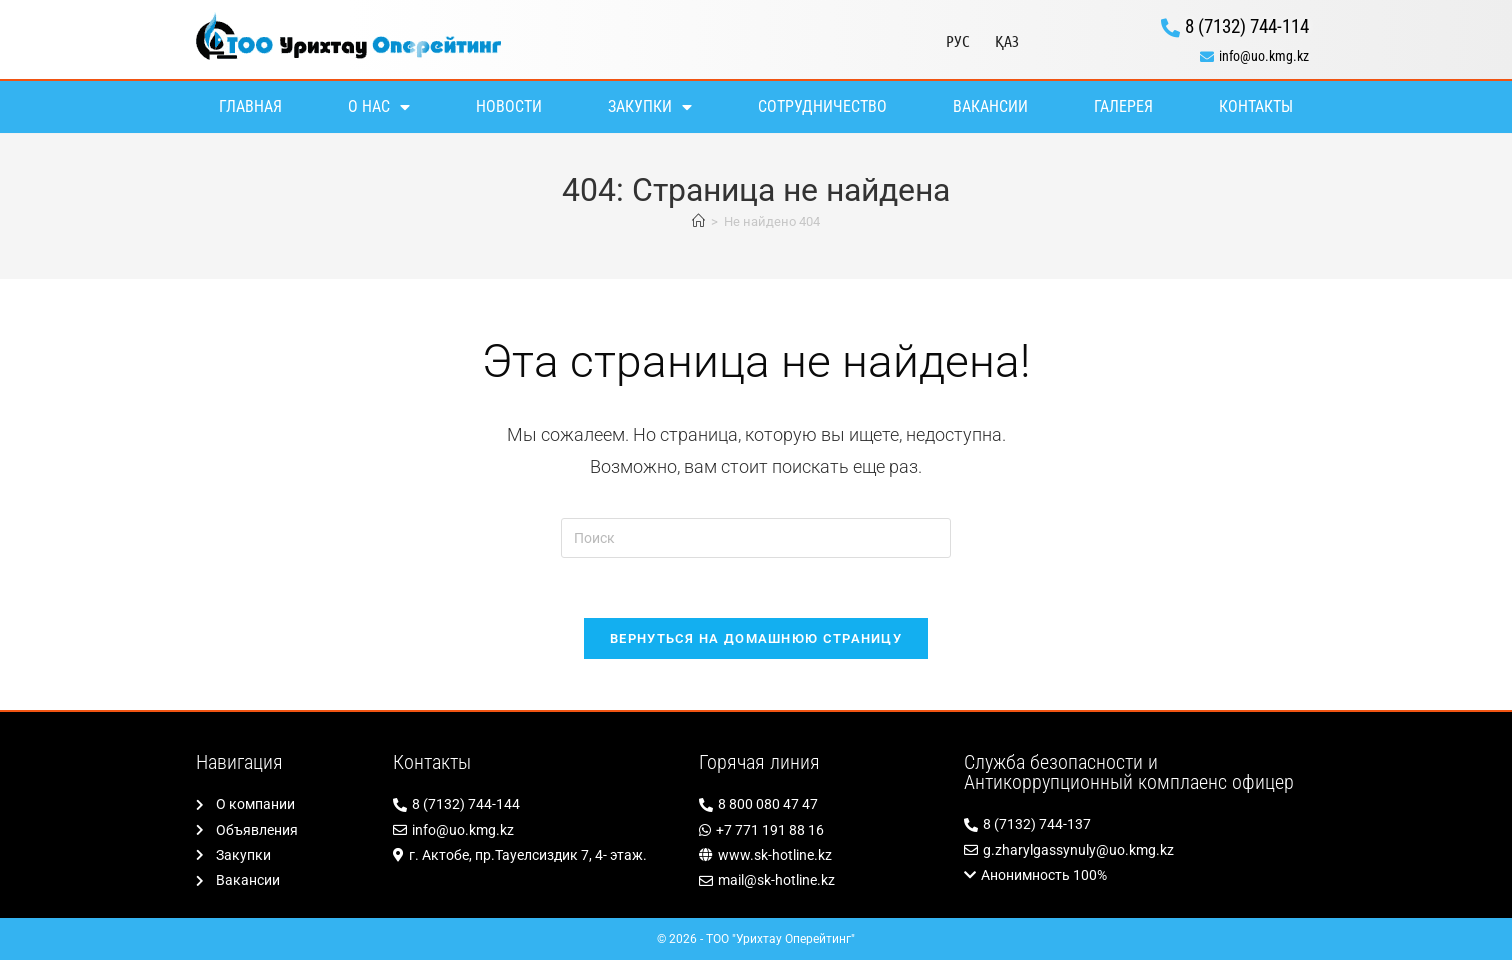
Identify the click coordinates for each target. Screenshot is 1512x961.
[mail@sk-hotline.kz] (821, 881)
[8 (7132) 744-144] (536, 805)
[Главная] (698, 221)
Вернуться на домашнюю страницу (756, 639)
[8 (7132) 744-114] (1176, 27)
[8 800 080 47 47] (821, 805)
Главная (250, 106)
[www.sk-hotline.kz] (821, 856)
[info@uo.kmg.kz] (1176, 56)
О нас (379, 107)
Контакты (1256, 106)
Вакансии (990, 106)
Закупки (650, 107)
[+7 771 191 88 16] (821, 831)
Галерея (1123, 106)
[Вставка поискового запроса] (756, 538)
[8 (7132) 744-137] (1140, 825)
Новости (509, 106)
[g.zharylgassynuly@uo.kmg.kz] (1140, 851)
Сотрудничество (822, 106)
